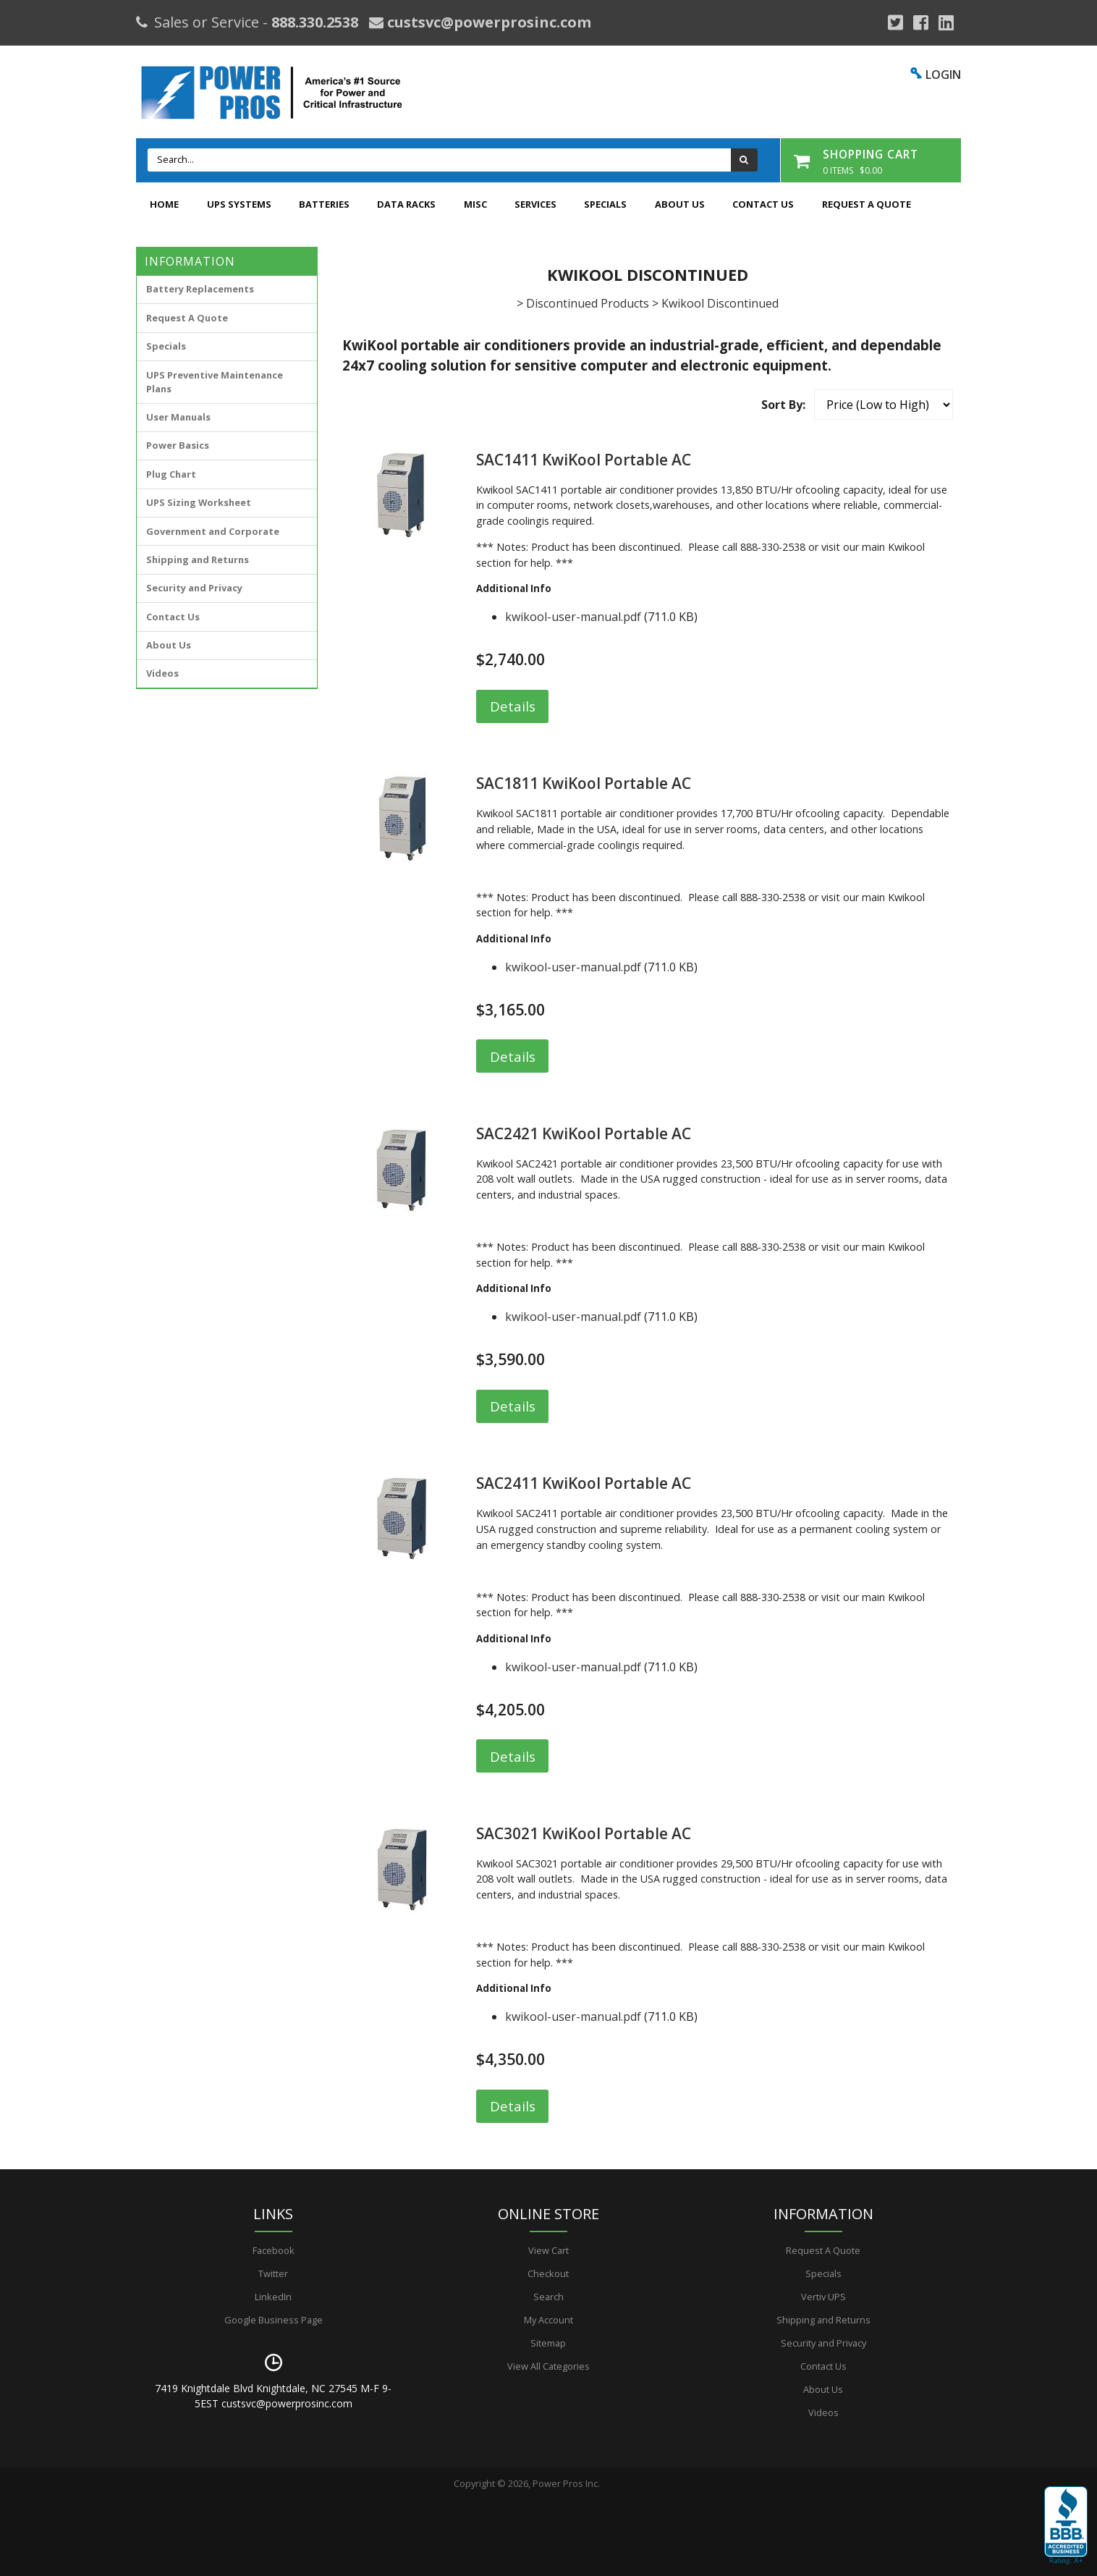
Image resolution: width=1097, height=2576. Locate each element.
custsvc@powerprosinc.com (487, 22)
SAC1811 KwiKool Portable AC (583, 783)
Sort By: (783, 405)
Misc (475, 204)
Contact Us (763, 204)
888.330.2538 (314, 22)
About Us (680, 204)
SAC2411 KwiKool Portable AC (583, 1483)
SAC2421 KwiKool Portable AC (583, 1133)
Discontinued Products (587, 303)
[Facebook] (920, 22)
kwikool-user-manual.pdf (573, 617)
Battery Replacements (200, 288)
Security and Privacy (194, 587)
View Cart (548, 2250)
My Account (548, 2319)
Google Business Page (273, 2319)
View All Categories (548, 2366)
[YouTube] (946, 22)
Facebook (274, 2250)
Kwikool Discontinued (720, 303)
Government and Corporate (212, 531)
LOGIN (943, 75)
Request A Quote (866, 204)
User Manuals (178, 416)
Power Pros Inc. (566, 2483)
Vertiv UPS (823, 2296)
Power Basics (177, 445)
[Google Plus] (895, 22)
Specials (605, 204)
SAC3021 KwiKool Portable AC (583, 1833)
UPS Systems (239, 204)
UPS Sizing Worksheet (198, 502)
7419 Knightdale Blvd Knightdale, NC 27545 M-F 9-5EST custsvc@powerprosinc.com (273, 2395)
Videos (162, 673)
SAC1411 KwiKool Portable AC (583, 459)
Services (535, 204)
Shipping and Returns (197, 559)
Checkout (548, 2273)
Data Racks (406, 204)
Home (164, 204)
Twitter (273, 2273)
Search (548, 2296)
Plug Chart (171, 474)
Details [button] (512, 706)
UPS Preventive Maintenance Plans (214, 381)
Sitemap (548, 2342)
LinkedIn (273, 2296)
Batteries (324, 204)
